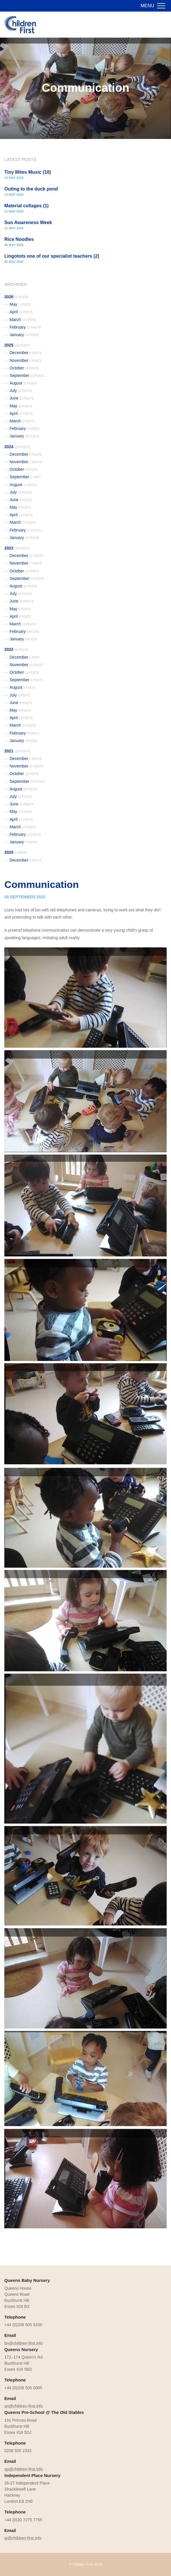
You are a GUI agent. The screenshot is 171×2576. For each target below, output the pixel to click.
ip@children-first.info (22, 2538)
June (21, 398)
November (26, 360)
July (21, 390)
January (24, 334)
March (23, 319)
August (23, 383)
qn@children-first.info (23, 2406)
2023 (17, 548)
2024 (17, 446)
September (27, 375)
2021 (17, 751)
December (26, 352)
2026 (16, 296)
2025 (17, 345)
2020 (15, 852)
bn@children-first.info (23, 2343)
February (25, 327)
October (24, 368)
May (20, 304)
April (21, 311)
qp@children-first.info (23, 2469)
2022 (16, 649)
